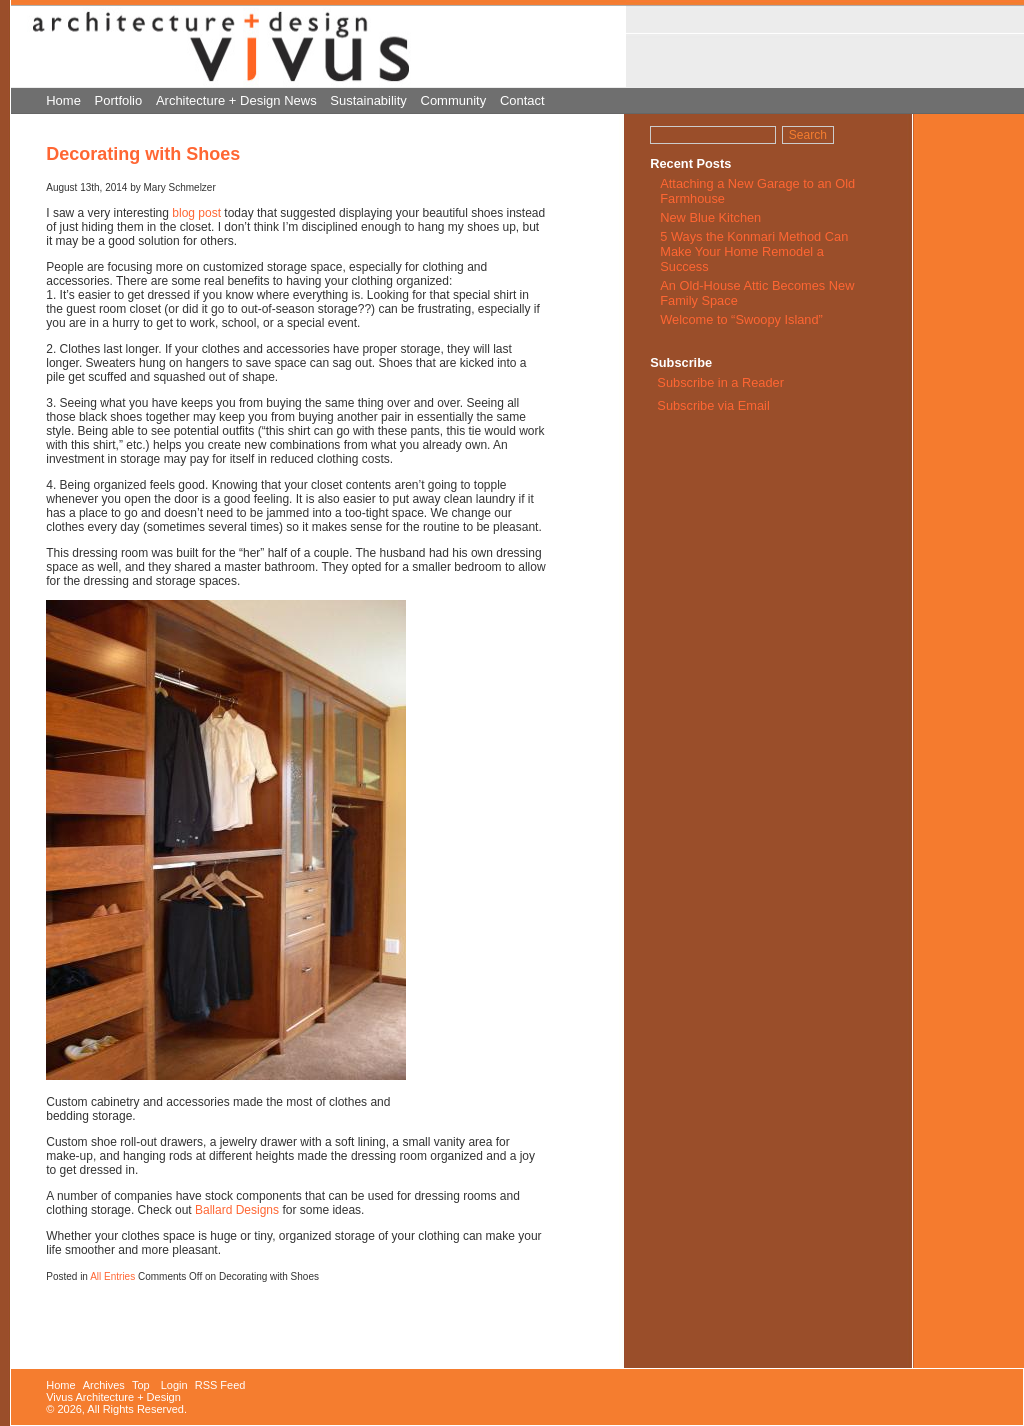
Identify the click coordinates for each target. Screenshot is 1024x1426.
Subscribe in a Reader (720, 382)
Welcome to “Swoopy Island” (741, 319)
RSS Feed (220, 1385)
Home (63, 100)
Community (454, 100)
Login (174, 1385)
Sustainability (368, 100)
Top (141, 1385)
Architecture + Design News (236, 100)
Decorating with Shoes (143, 154)
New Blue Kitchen (710, 217)
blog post (196, 213)
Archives (104, 1385)
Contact (522, 100)
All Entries (112, 1276)
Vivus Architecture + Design (113, 1397)
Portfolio (119, 100)
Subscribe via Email (712, 405)
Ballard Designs (237, 1210)
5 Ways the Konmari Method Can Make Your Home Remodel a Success (754, 251)
